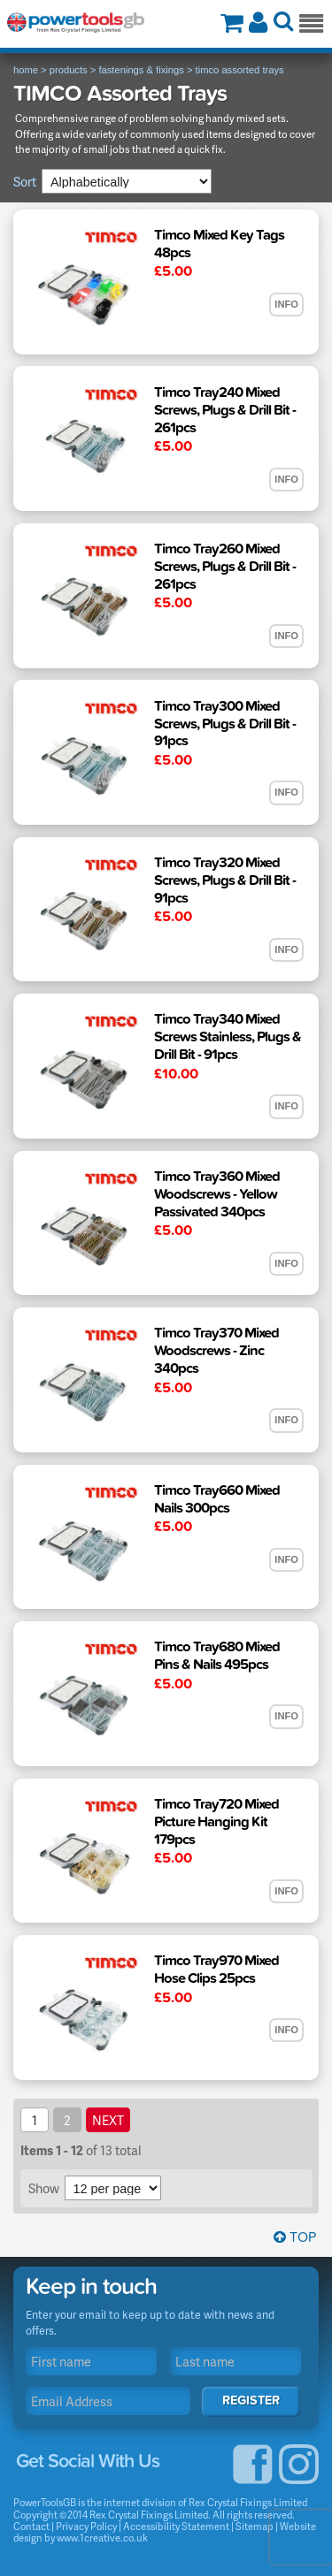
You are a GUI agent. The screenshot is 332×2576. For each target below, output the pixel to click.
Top (295, 2237)
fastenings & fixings (140, 70)
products (69, 70)
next (108, 2120)
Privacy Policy (86, 2526)
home (25, 70)
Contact (31, 2526)
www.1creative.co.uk (102, 2537)
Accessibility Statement (176, 2526)
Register (251, 2400)
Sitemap (254, 2526)
